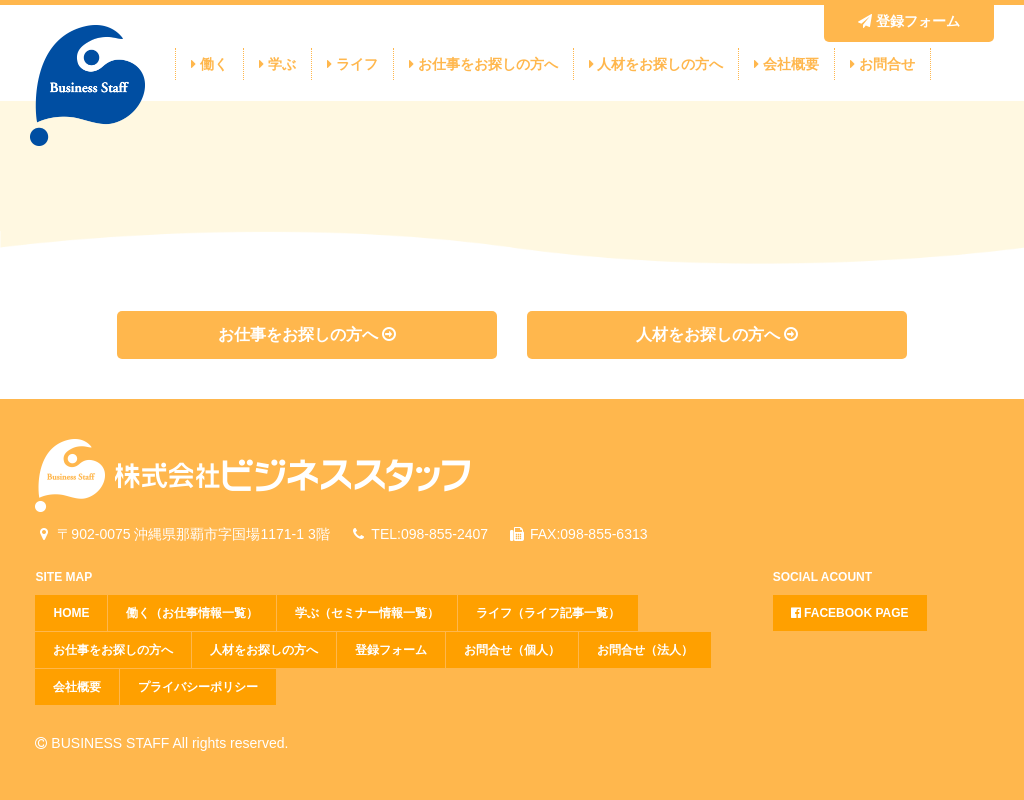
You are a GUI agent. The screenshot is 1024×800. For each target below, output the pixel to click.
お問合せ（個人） (512, 650)
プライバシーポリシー (198, 687)
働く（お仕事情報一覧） (192, 613)
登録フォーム (909, 21)
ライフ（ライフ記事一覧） (548, 613)
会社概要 (786, 64)
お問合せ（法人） (645, 650)
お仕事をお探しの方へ (483, 64)
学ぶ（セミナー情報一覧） (367, 613)
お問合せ (882, 64)
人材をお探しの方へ (656, 64)
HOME (71, 613)
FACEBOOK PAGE (850, 613)
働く (209, 64)
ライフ (352, 64)
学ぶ (277, 64)
